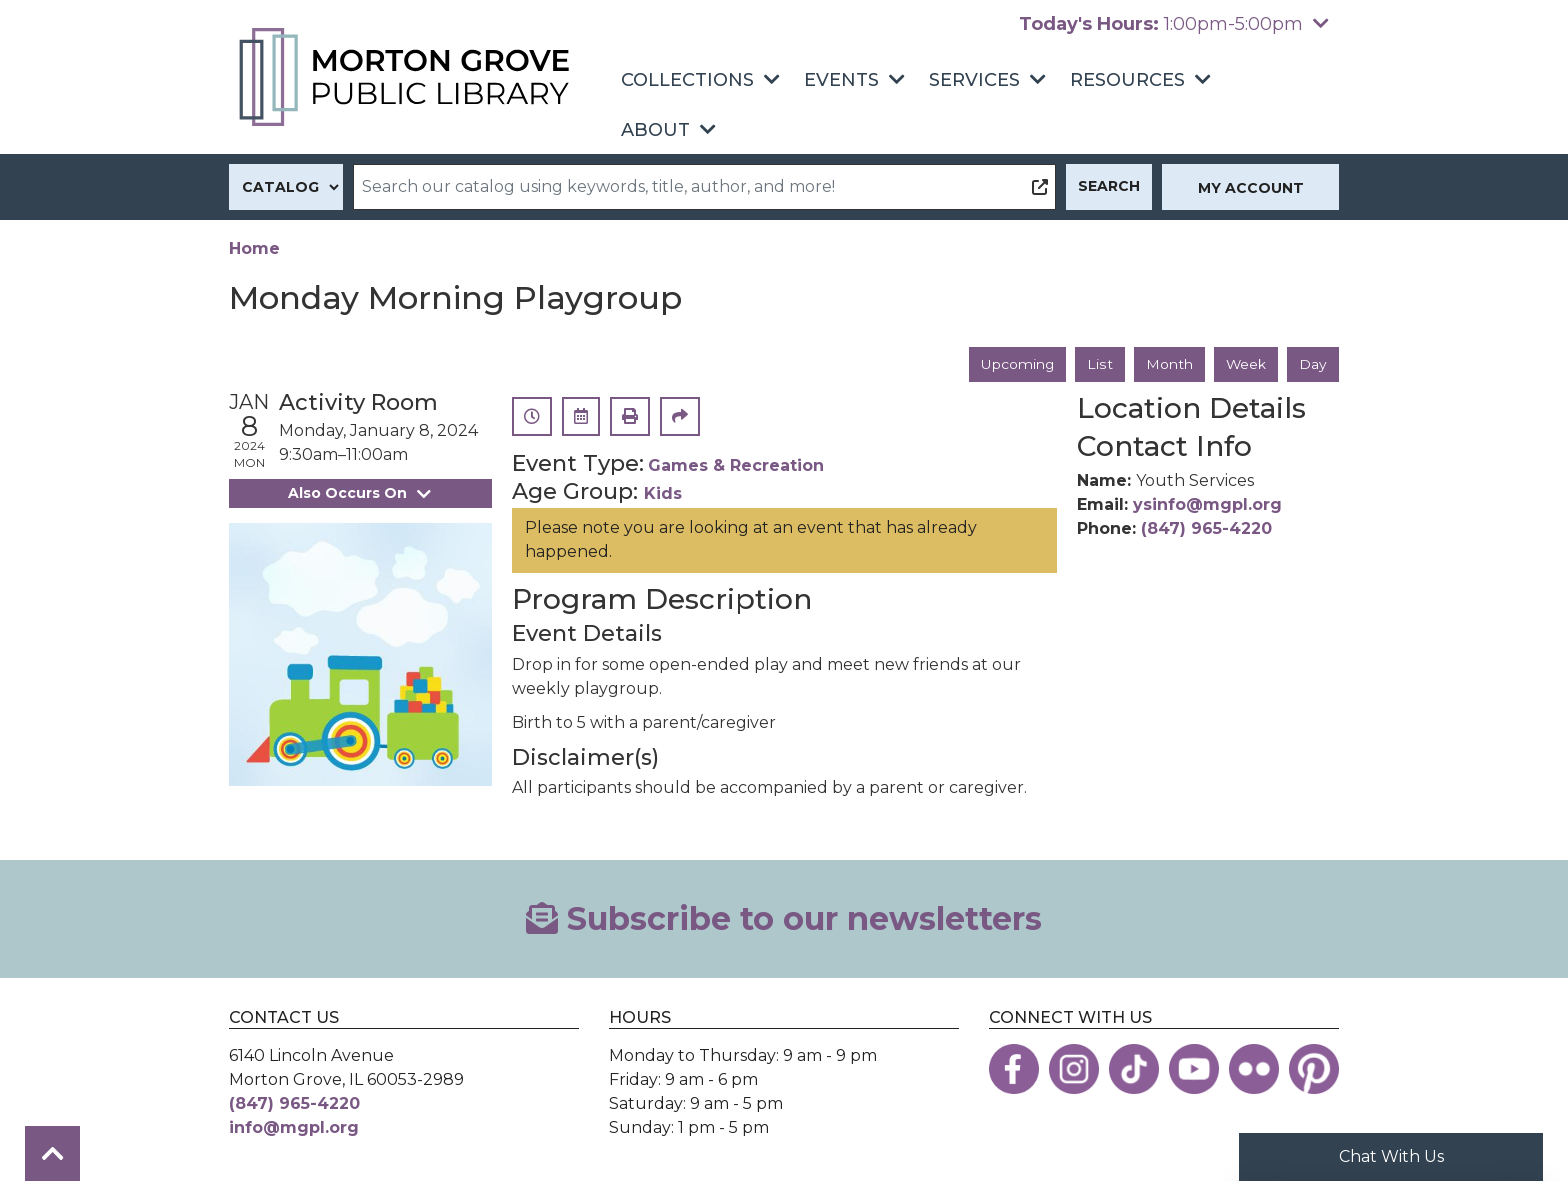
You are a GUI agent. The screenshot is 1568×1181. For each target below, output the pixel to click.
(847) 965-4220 (1206, 528)
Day (1313, 364)
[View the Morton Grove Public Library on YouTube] (1194, 1069)
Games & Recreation (736, 466)
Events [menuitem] (841, 80)
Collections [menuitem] (687, 80)
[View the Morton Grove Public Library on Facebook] (1014, 1069)
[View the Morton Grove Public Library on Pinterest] (1314, 1069)
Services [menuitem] (974, 80)
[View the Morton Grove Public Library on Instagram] (1074, 1069)
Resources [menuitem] (1127, 80)
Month (1168, 364)
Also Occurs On (360, 493)
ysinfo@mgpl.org (1207, 504)
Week (1245, 364)
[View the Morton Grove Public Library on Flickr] (1254, 1069)
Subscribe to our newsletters (784, 918)
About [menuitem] (655, 130)
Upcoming (1017, 364)
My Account (1251, 188)
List (1099, 364)
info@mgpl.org (294, 1127)
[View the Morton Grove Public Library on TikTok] (1134, 1069)
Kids (663, 494)
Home (254, 248)
